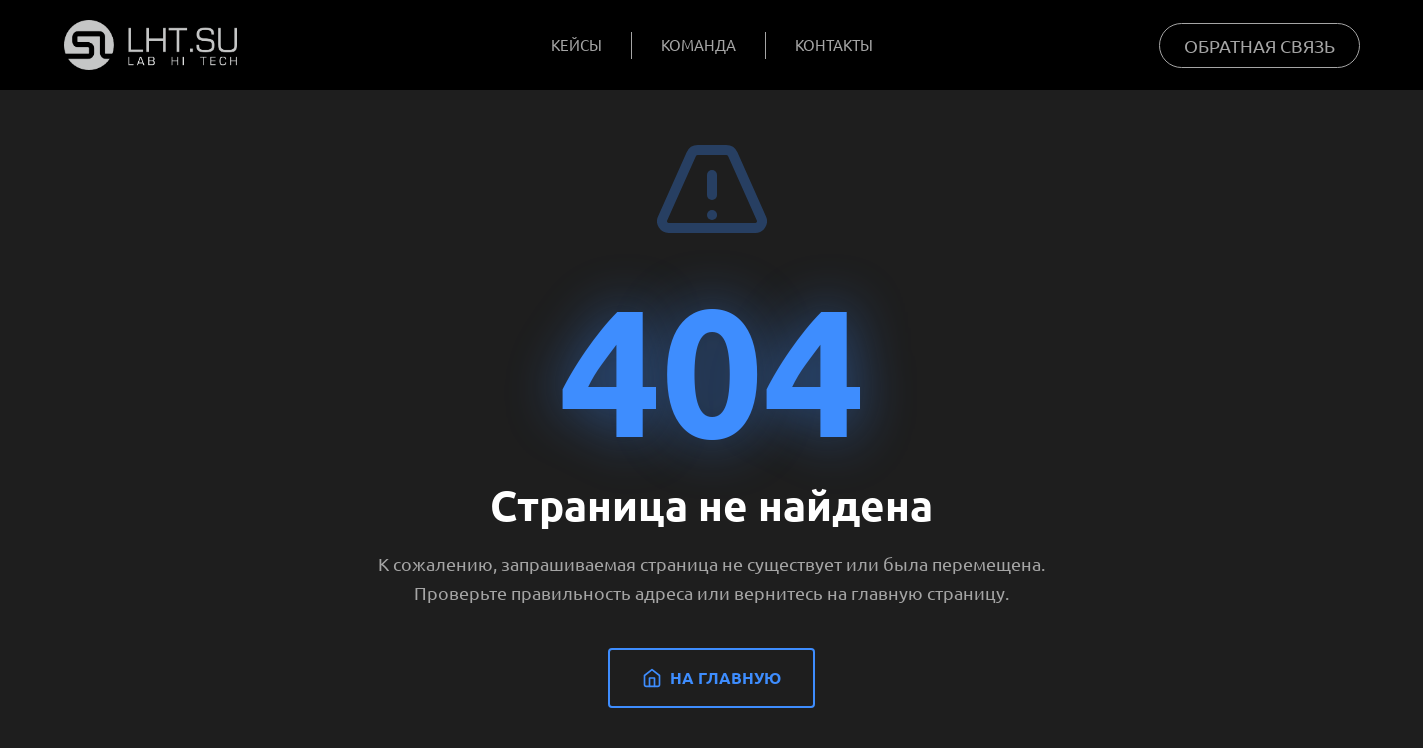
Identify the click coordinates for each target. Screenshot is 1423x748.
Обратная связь (1259, 45)
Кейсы (576, 44)
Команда (698, 44)
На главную (711, 677)
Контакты (834, 44)
